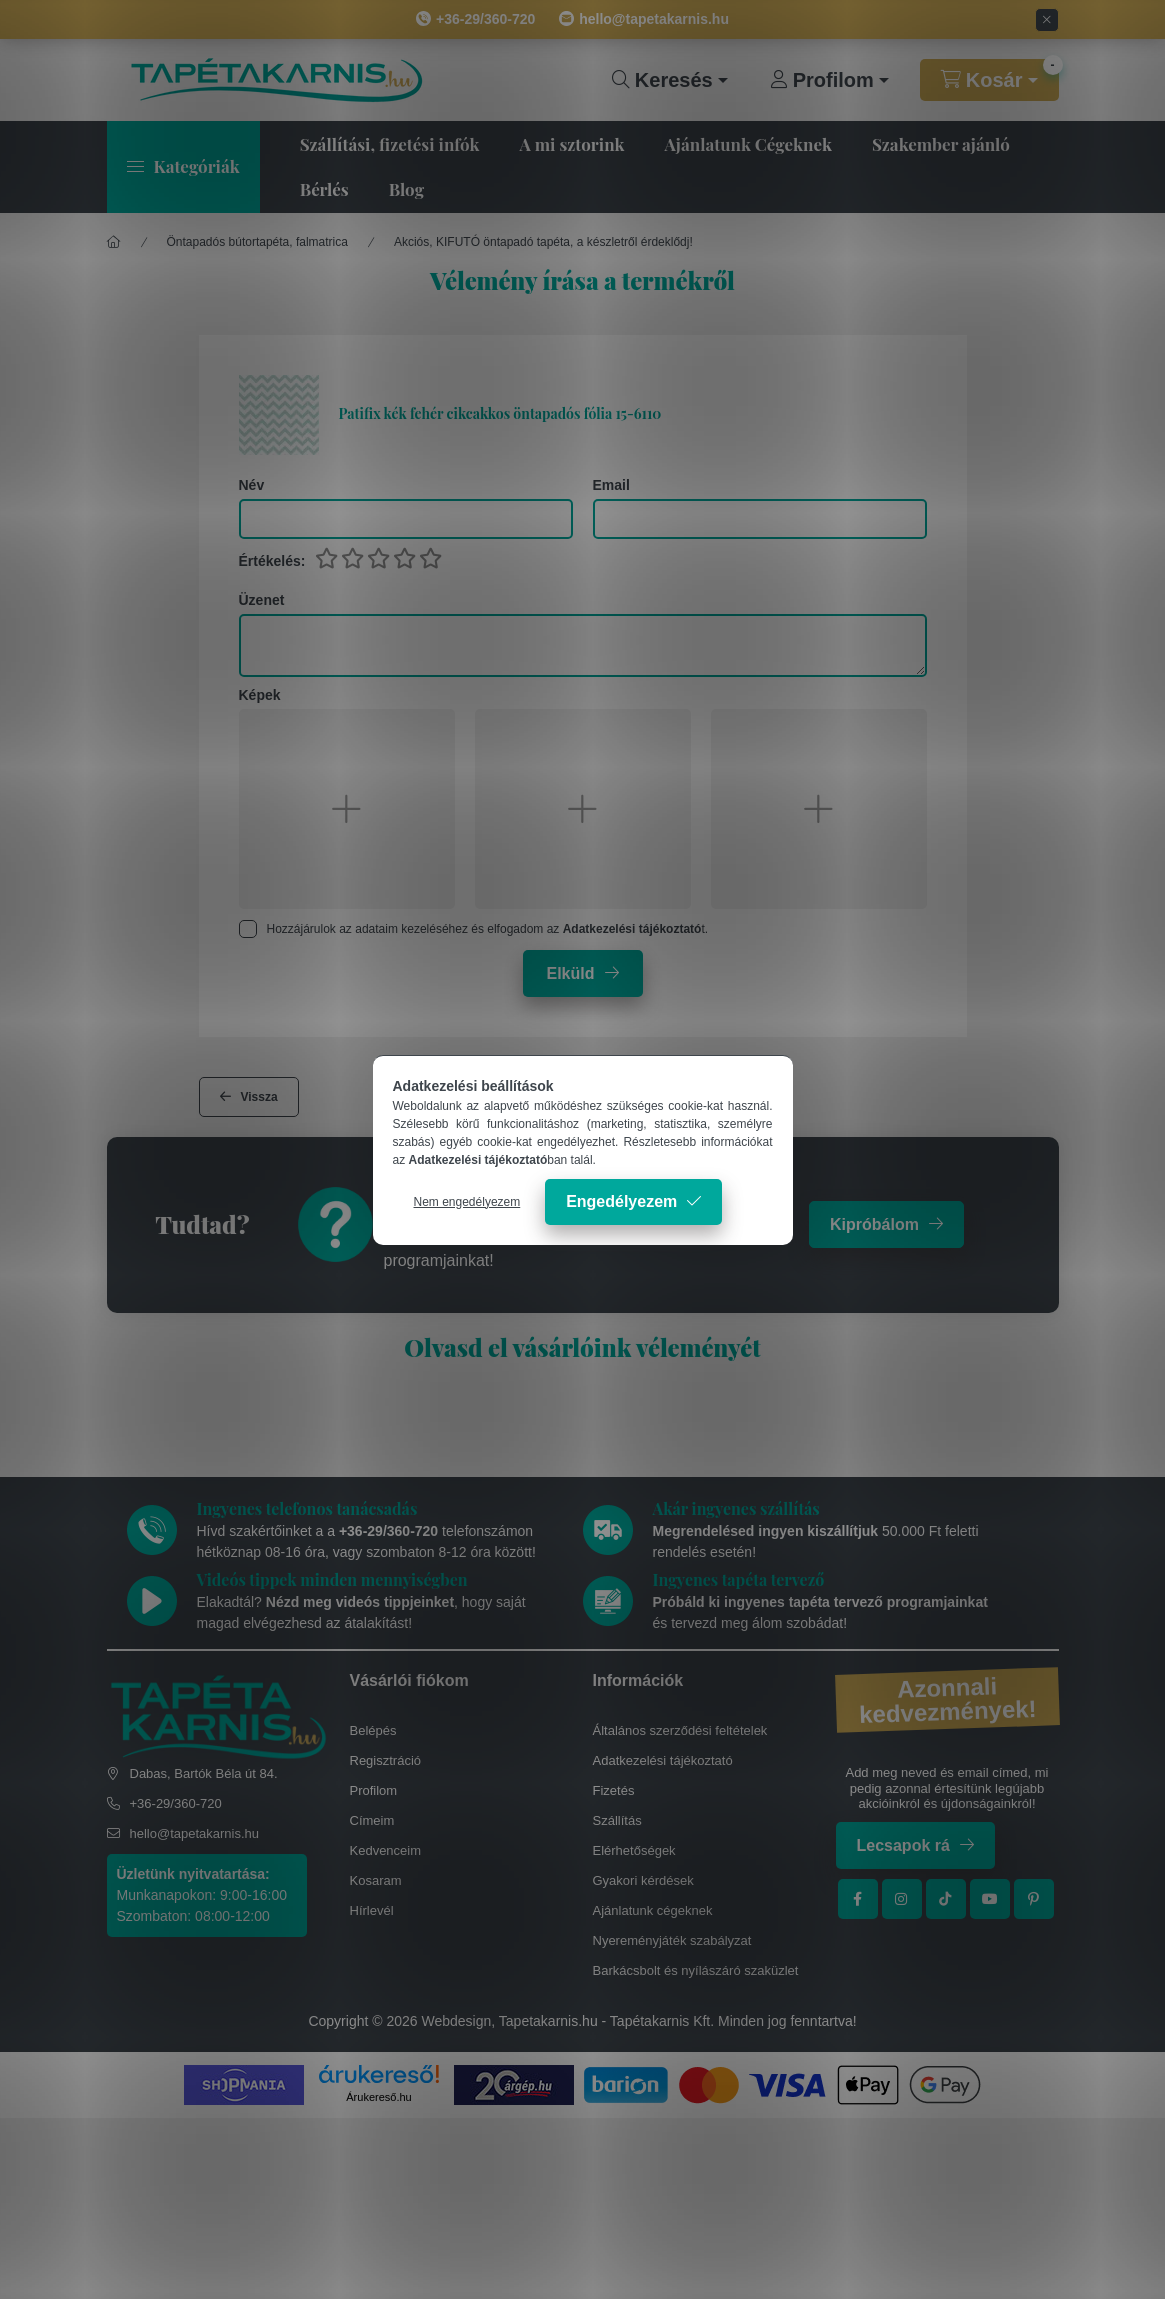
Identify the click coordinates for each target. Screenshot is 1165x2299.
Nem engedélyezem (467, 1202)
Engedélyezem (621, 1201)
